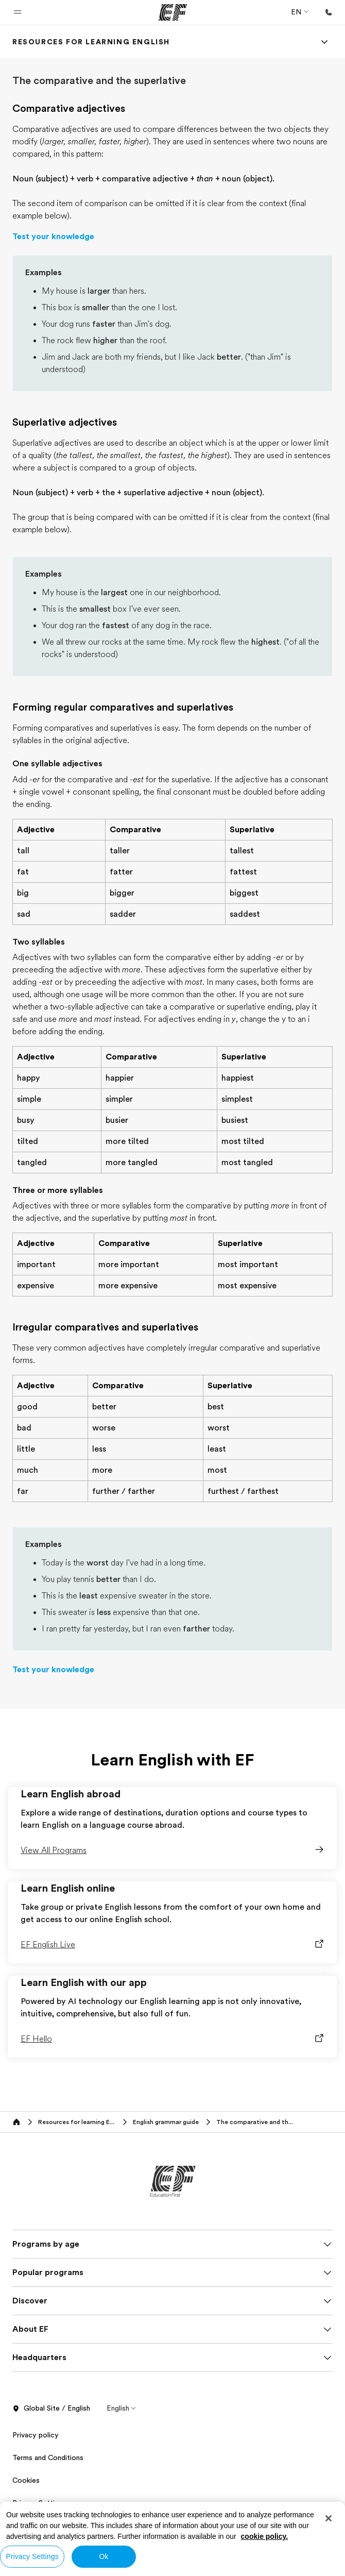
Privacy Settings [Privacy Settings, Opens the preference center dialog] (32, 2556)
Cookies (26, 2480)
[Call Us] (328, 12)
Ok (103, 2556)
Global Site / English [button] (51, 2408)
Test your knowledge (53, 236)
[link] (91, 42)
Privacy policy (35, 2435)
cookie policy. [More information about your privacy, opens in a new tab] (264, 2536)
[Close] (328, 2518)
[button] (17, 12)
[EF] (173, 12)
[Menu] (324, 41)
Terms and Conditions (47, 2457)
